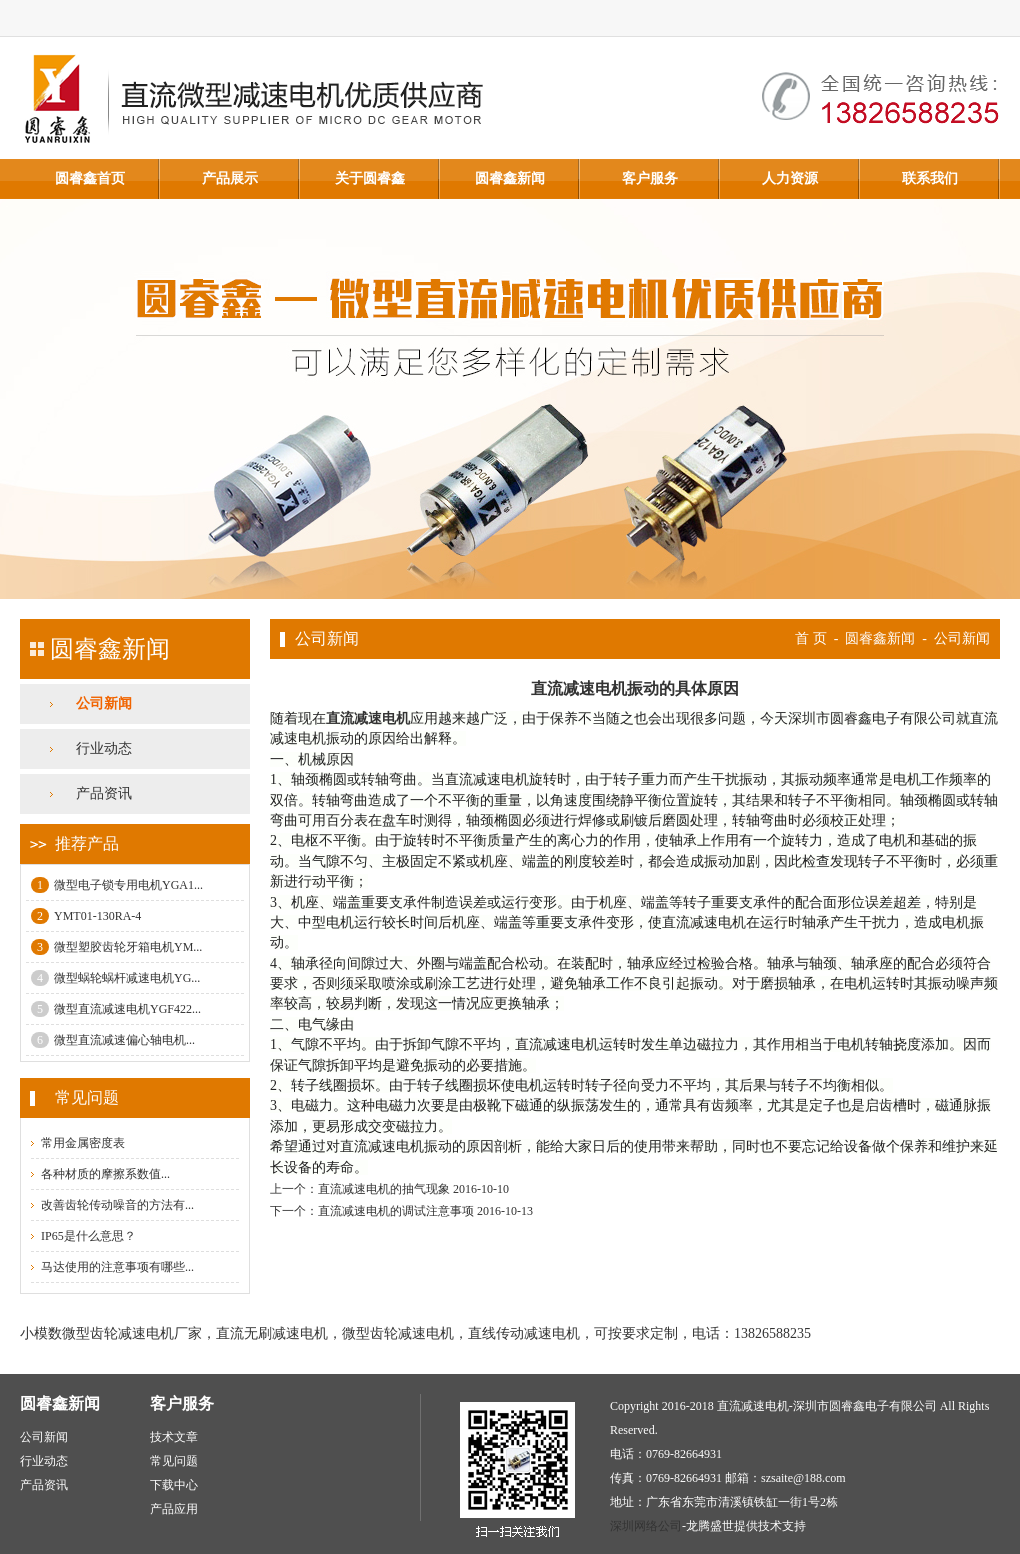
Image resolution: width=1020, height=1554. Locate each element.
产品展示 (230, 178)
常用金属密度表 (83, 1143)
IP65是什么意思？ (88, 1236)
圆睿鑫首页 (90, 178)
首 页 (811, 638)
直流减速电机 (368, 718)
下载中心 (174, 1485)
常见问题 (174, 1461)
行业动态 (104, 748)
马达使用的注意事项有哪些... (117, 1267)
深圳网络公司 (646, 1526)
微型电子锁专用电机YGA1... (117, 885)
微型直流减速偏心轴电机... (113, 1040)
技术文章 (174, 1437)
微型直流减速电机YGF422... (116, 1009)
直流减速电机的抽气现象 (384, 1189)
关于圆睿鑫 (370, 178)
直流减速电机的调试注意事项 (396, 1211)
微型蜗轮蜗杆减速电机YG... (115, 978)
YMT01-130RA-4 (86, 916)
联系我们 (930, 178)
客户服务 (650, 178)
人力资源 (790, 178)
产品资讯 (104, 793)
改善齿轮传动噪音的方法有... (117, 1205)
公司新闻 (104, 703)
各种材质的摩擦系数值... (105, 1174)
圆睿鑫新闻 (510, 178)
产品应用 (174, 1509)
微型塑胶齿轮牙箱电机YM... (116, 947)
